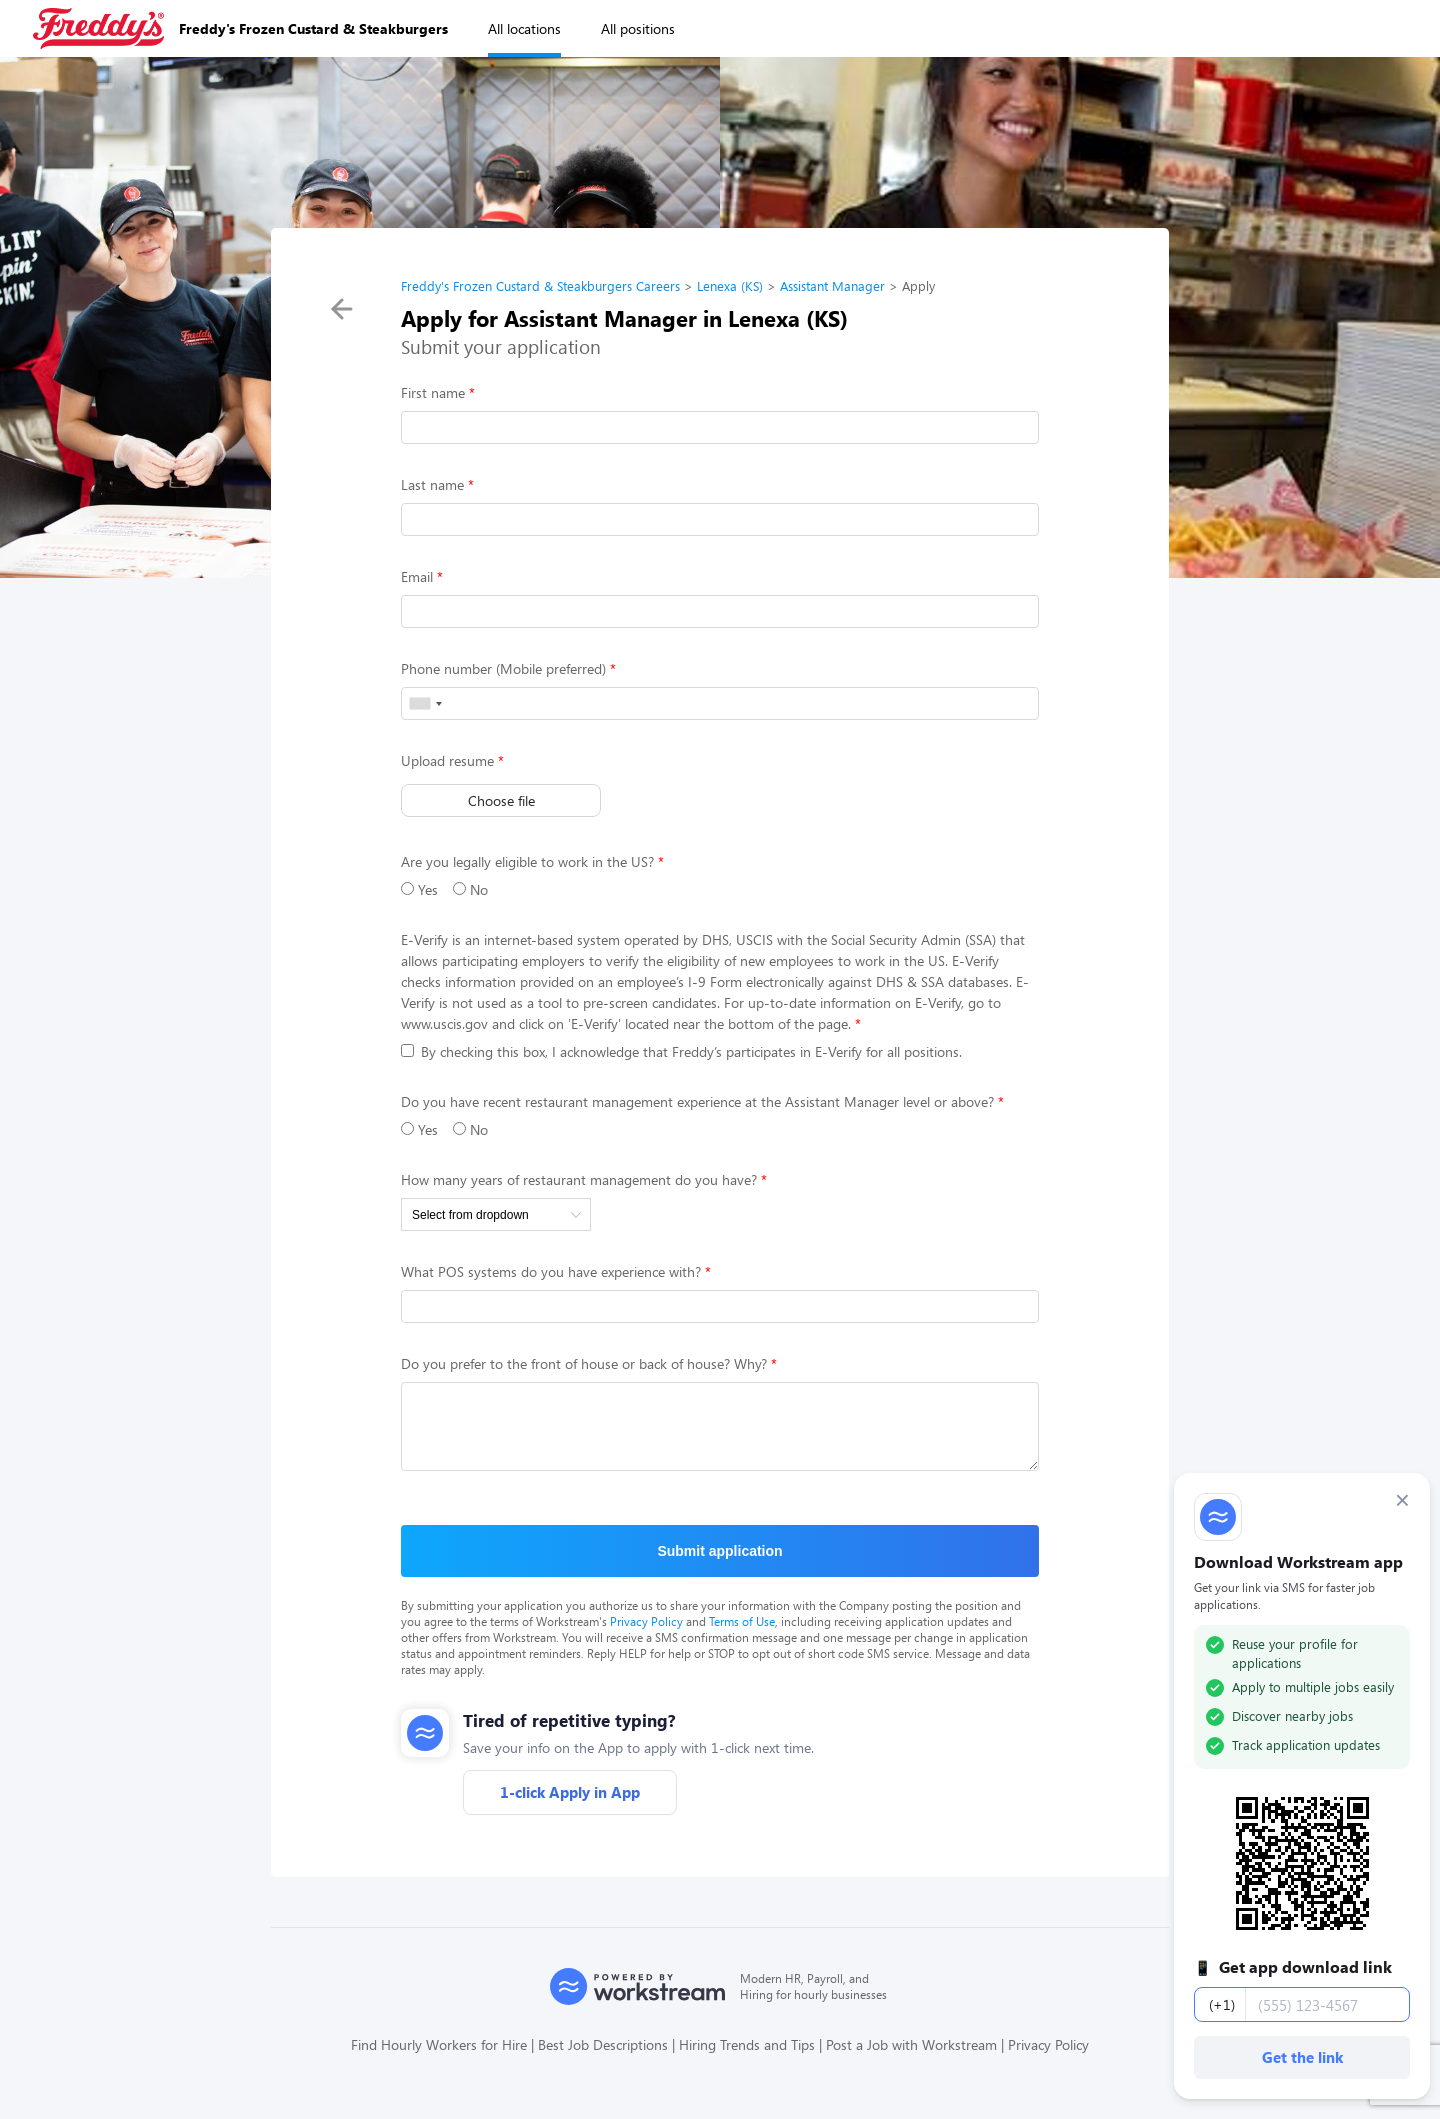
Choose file (501, 800)
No (470, 889)
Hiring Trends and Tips (747, 2059)
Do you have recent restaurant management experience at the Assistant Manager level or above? (697, 1101)
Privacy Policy (646, 1636)
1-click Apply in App (570, 1807)
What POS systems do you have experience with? (551, 1271)
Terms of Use (742, 1636)
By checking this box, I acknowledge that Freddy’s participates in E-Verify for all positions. (681, 1051)
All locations (524, 28)
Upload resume (447, 760)
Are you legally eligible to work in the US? (527, 861)
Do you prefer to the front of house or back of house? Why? (584, 1363)
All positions (638, 28)
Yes (419, 889)
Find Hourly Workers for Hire (439, 2059)
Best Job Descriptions (603, 2059)
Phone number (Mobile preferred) (503, 668)
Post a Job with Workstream (911, 2059)
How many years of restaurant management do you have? (579, 1179)
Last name (432, 484)
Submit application (719, 1566)
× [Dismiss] (1402, 1500)
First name (433, 392)
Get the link (1302, 2057)
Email (417, 576)
